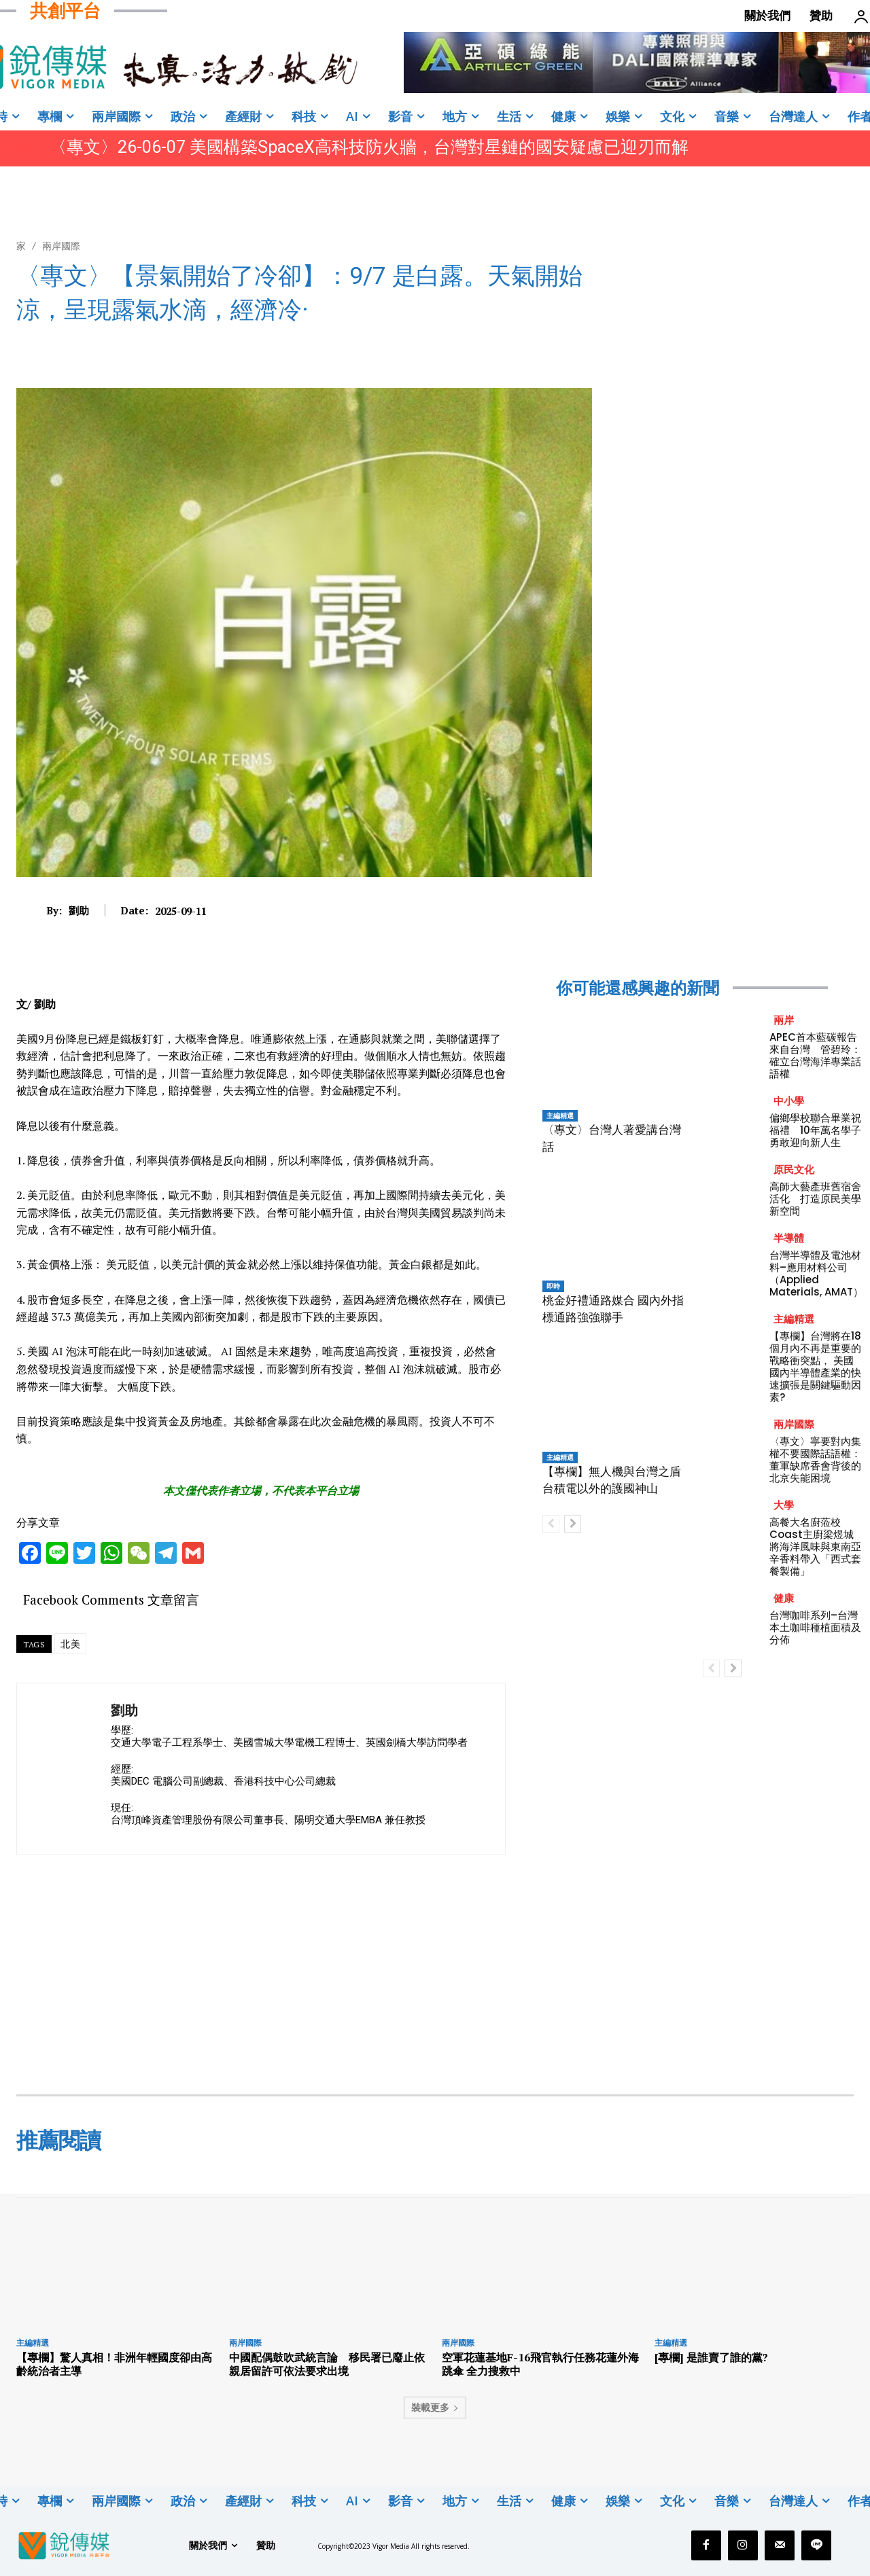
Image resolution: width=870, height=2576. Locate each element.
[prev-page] (550, 1524)
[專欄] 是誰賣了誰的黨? (711, 2357)
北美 (70, 1643)
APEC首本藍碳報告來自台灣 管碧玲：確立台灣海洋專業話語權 (815, 1055)
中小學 (788, 1101)
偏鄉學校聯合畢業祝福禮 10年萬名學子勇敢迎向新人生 (815, 1130)
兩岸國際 (61, 245)
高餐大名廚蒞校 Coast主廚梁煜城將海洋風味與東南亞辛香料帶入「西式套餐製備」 (815, 1546)
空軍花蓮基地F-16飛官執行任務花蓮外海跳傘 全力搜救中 (540, 2364)
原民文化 (793, 1169)
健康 (783, 1598)
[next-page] (572, 1524)
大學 (783, 1505)
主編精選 (560, 1115)
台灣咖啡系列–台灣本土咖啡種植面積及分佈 (815, 1627)
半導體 (788, 1238)
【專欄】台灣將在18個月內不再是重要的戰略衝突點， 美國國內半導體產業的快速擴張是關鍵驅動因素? (815, 1366)
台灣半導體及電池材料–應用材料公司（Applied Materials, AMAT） (816, 1273)
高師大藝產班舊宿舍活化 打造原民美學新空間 (815, 1198)
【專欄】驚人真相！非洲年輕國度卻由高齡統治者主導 (114, 2364)
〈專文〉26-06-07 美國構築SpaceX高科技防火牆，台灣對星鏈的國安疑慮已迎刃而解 (369, 147)
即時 (553, 1286)
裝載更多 (435, 2407)
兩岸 (783, 1020)
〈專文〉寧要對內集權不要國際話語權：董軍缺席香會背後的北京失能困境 (815, 1459)
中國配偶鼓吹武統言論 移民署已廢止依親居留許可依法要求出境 (327, 2364)
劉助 (79, 910)
